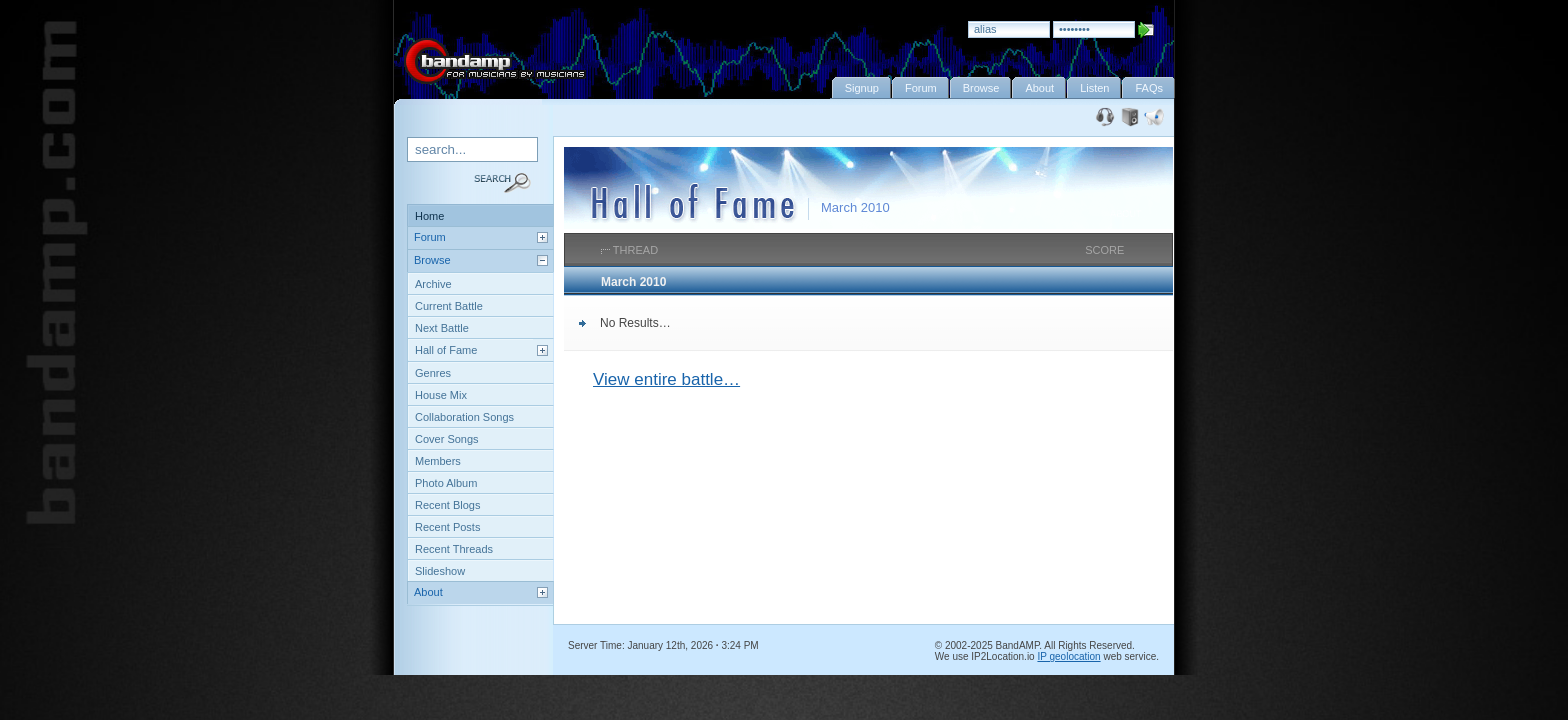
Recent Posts (447, 527)
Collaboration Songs (464, 417)
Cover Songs (447, 439)
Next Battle (442, 328)
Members (438, 461)
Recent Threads (454, 549)
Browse (432, 260)
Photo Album (446, 483)
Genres (433, 373)
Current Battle (449, 306)
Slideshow (440, 571)
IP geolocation (1068, 656)
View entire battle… (666, 379)
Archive (433, 284)
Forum (430, 237)
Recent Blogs (447, 505)
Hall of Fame (446, 350)
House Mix (441, 395)
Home (429, 216)
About (428, 592)
